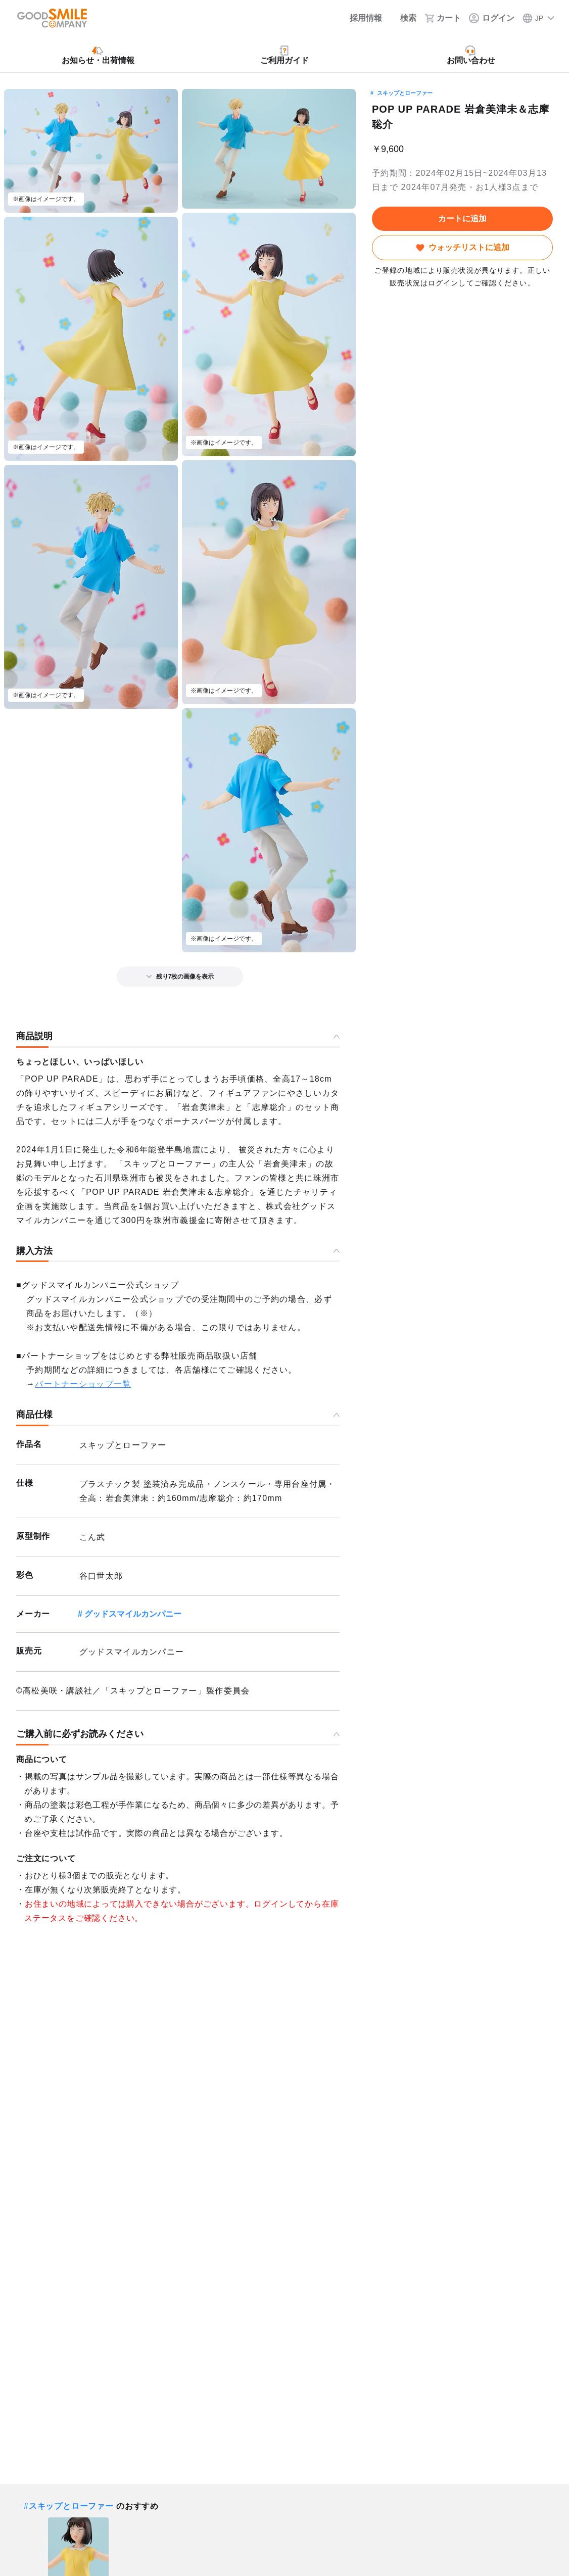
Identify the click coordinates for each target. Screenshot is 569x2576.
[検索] (403, 18)
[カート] (442, 18)
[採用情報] (359, 18)
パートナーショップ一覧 (83, 1384)
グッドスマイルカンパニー (132, 1614)
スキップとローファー (405, 93)
